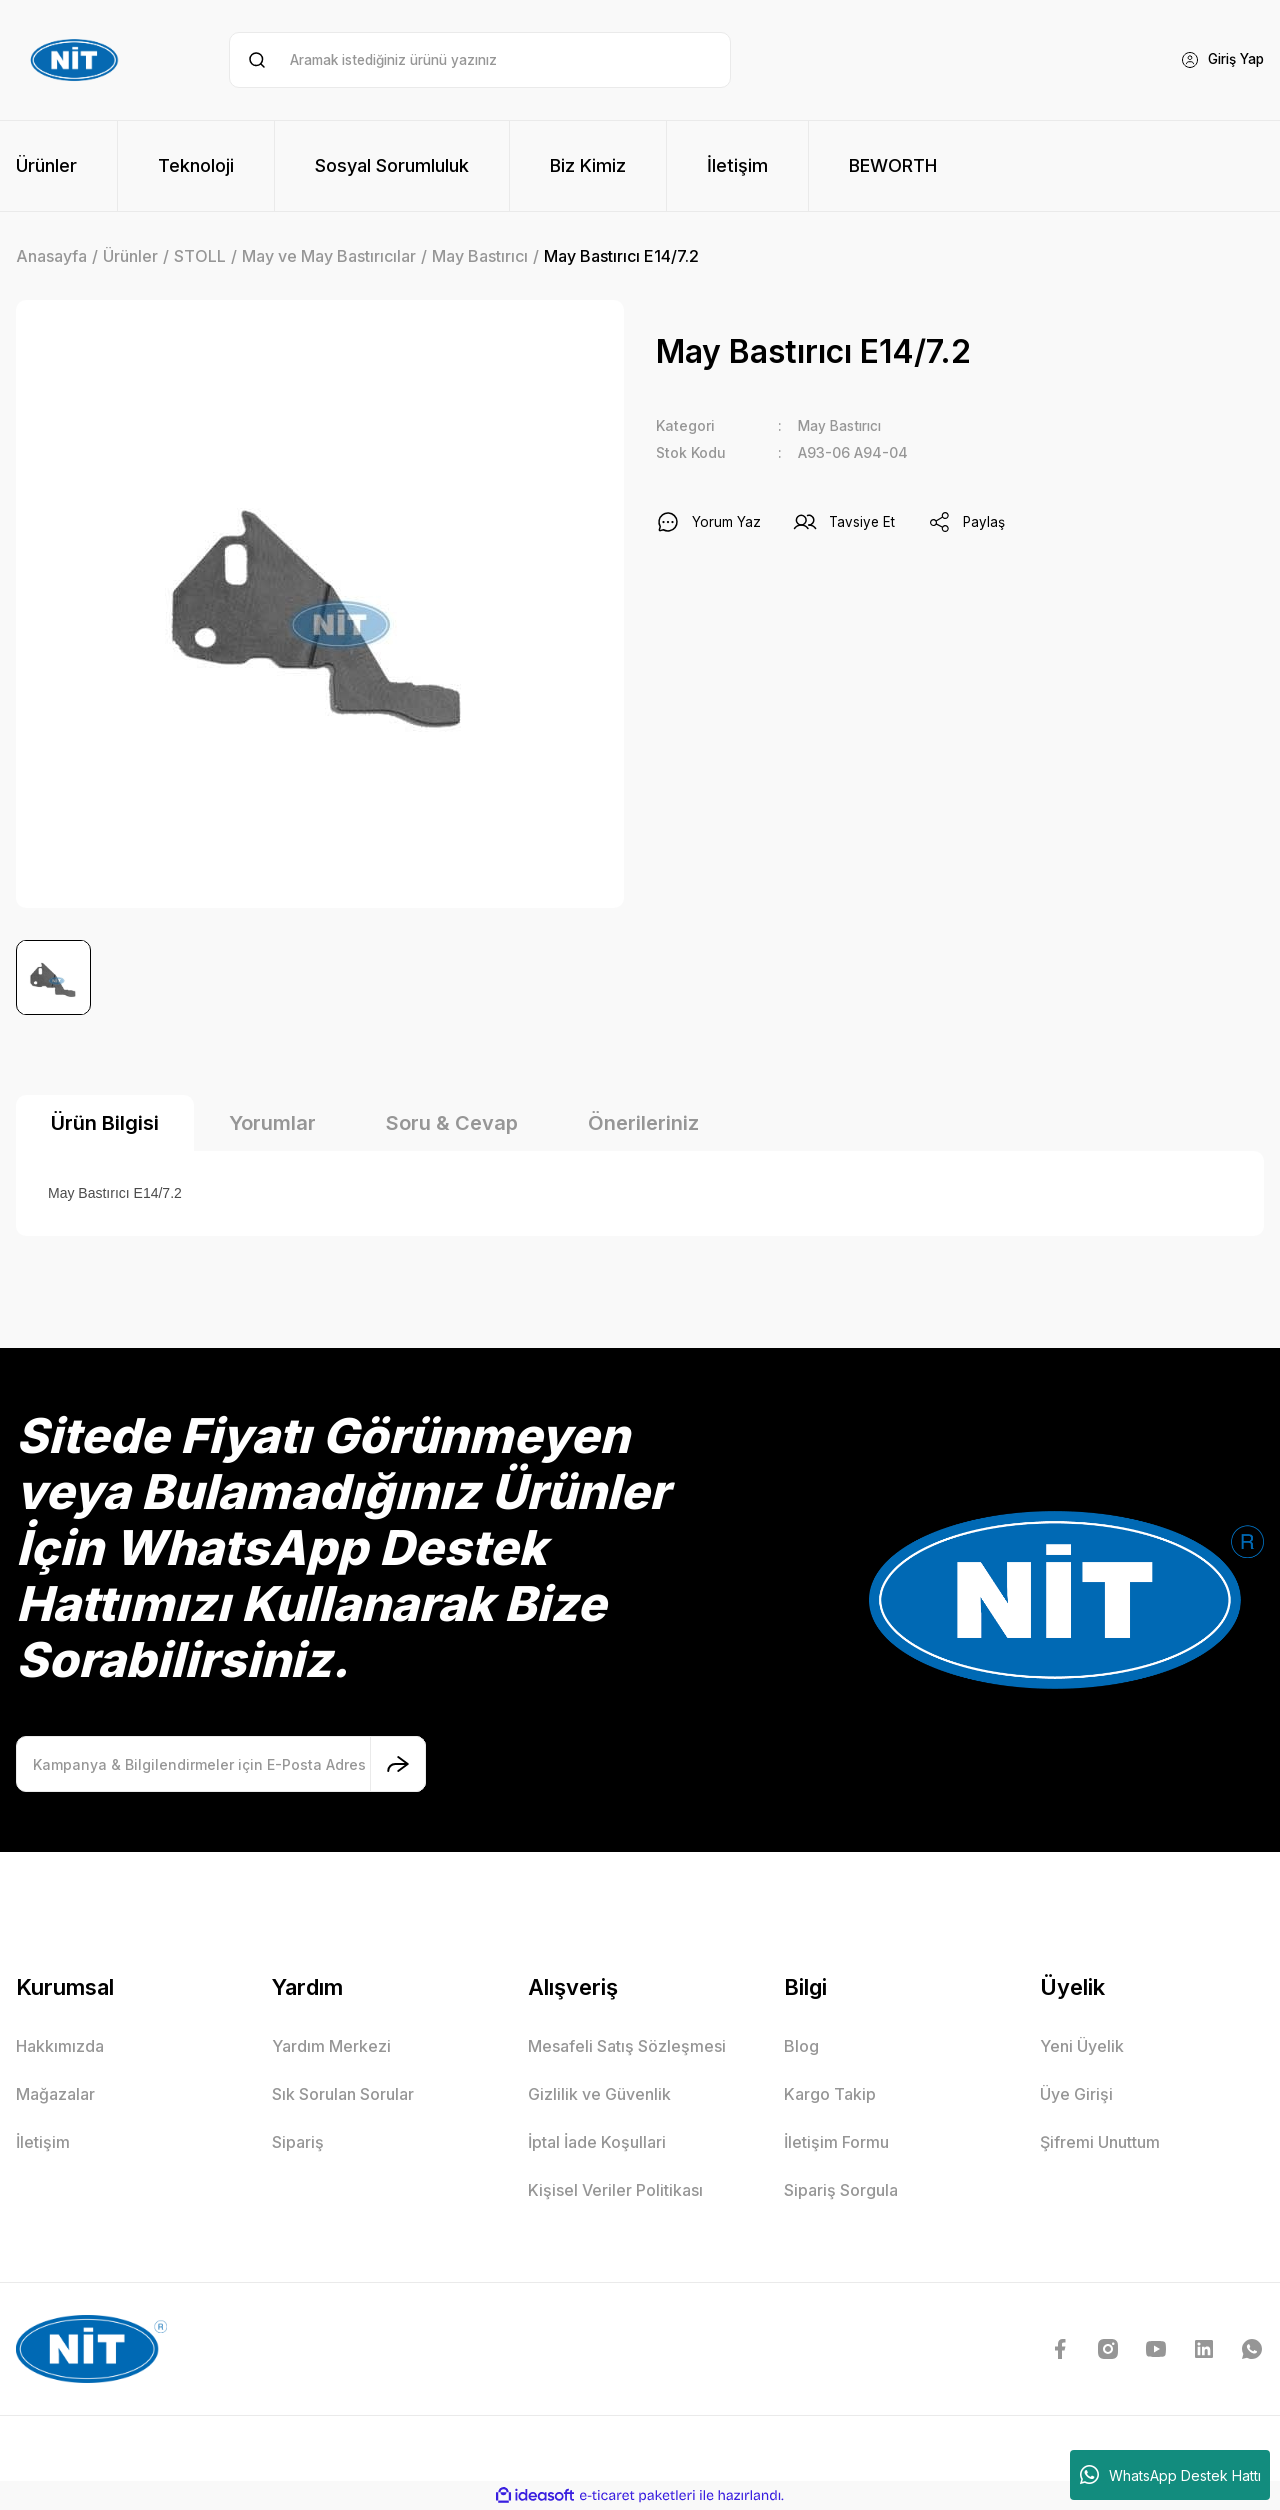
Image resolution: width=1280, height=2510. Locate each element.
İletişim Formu (836, 2142)
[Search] (479, 60)
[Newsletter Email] (221, 1764)
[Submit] (398, 1764)
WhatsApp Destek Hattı (1170, 2475)
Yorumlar (272, 1123)
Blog (801, 2046)
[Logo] (77, 60)
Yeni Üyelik (1082, 2046)
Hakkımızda (60, 2046)
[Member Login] (1218, 60)
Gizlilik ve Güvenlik (599, 2094)
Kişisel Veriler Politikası (615, 2190)
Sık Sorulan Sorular (343, 2094)
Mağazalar (55, 2094)
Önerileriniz (643, 1123)
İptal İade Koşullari (597, 2142)
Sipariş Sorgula (841, 2190)
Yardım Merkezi (331, 2046)
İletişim (43, 2142)
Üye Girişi (1076, 2094)
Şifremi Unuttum (1100, 2142)
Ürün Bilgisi (105, 1123)
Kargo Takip (830, 2094)
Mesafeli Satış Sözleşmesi (627, 2046)
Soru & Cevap (452, 1123)
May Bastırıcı (843, 425)
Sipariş (298, 2142)
